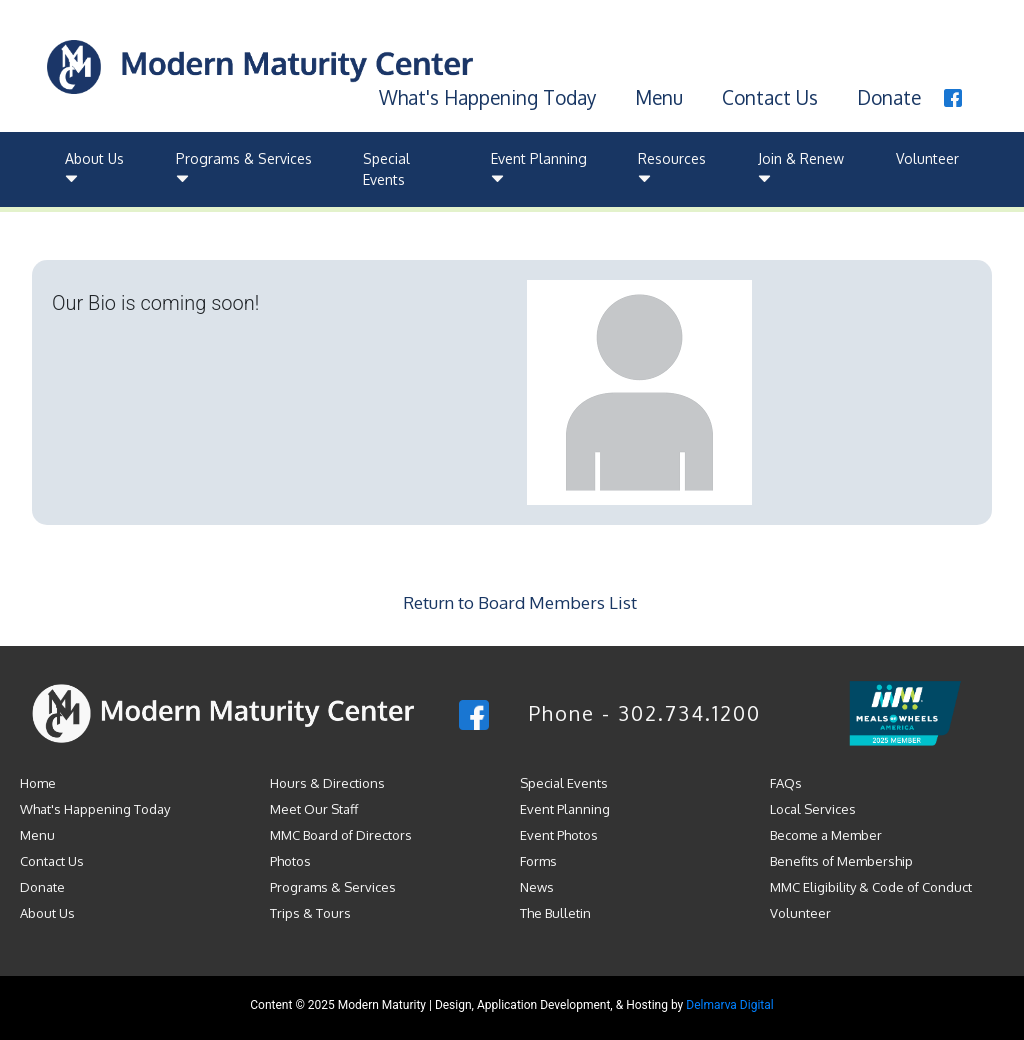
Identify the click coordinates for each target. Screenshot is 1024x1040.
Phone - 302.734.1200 (645, 713)
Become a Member (826, 835)
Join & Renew (801, 169)
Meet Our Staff (314, 809)
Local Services (813, 809)
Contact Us (770, 97)
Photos (290, 861)
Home (38, 783)
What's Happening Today (487, 97)
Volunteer (927, 158)
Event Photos (559, 835)
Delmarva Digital (729, 1005)
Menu (659, 97)
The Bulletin (555, 913)
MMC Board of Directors (341, 835)
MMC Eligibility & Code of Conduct (871, 887)
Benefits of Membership (841, 861)
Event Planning (539, 169)
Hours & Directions (327, 783)
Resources (672, 169)
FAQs (786, 783)
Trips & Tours (310, 913)
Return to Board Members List (520, 602)
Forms (538, 861)
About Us (94, 169)
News (537, 887)
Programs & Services (244, 169)
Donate (889, 97)
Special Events (386, 169)
